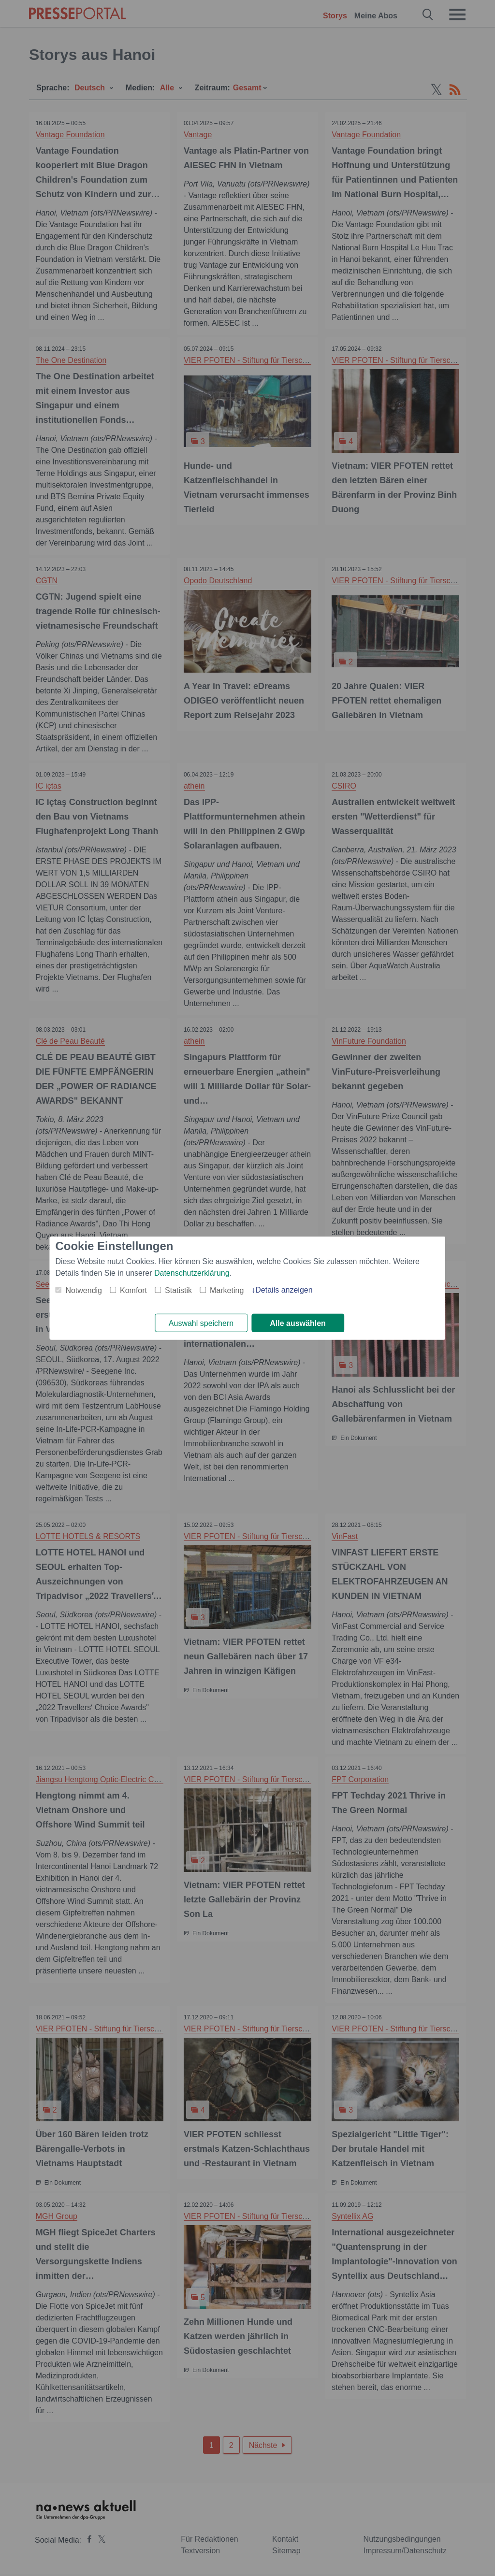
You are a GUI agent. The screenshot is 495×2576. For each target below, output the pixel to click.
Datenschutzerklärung (192, 1272)
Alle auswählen (298, 1323)
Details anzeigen (283, 1289)
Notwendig (83, 1290)
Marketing (227, 1290)
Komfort (133, 1290)
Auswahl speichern (201, 1323)
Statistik (178, 1290)
